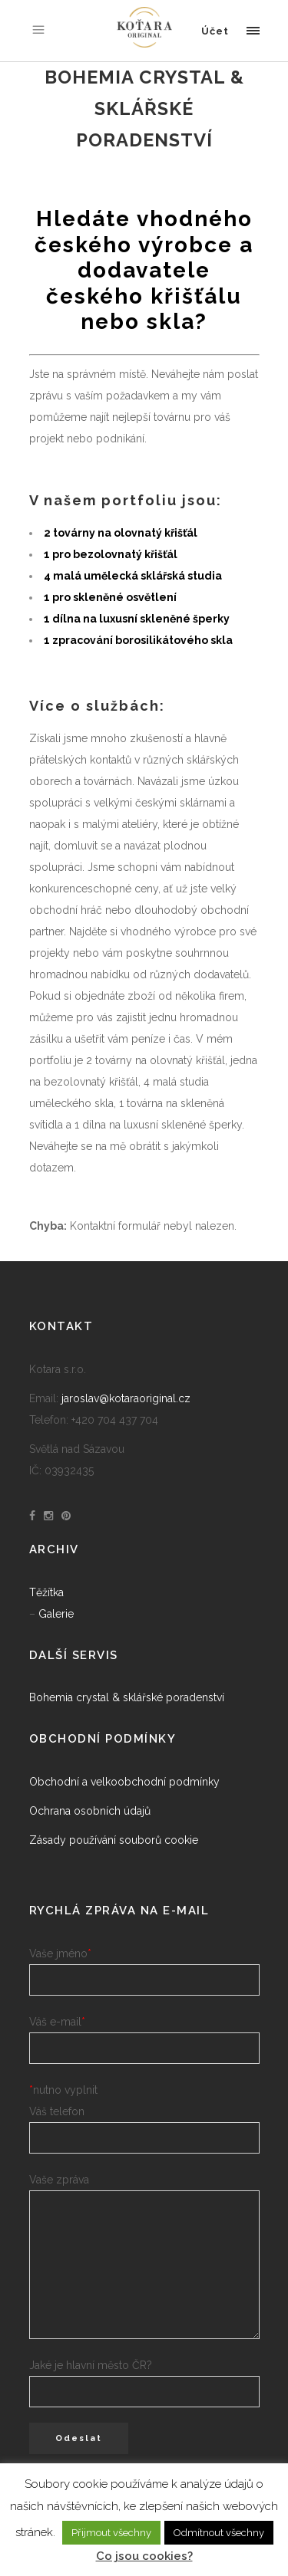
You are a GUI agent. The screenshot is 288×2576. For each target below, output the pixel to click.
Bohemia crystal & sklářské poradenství (126, 1697)
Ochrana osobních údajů (90, 1811)
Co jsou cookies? (144, 2556)
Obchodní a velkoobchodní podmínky (124, 1782)
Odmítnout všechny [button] (219, 2532)
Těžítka (46, 1592)
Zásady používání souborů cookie (113, 1840)
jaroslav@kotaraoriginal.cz (125, 1398)
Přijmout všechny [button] (111, 2532)
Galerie (56, 1614)
